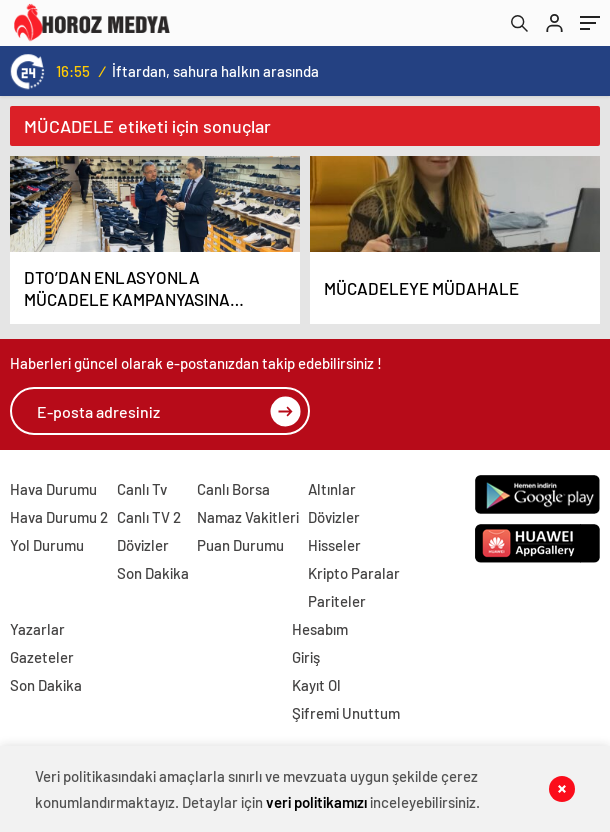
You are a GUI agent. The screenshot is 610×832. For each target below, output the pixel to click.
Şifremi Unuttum (346, 713)
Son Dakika (153, 573)
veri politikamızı (316, 802)
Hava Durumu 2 (59, 517)
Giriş (306, 657)
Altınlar (332, 489)
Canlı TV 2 (149, 517)
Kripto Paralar (354, 573)
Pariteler (337, 601)
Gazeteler (42, 657)
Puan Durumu (240, 545)
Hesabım (320, 629)
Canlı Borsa (233, 489)
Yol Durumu (47, 545)
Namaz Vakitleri (248, 517)
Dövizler (143, 545)
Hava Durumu (53, 489)
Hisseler (334, 545)
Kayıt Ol (316, 685)
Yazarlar (37, 629)
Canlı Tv (142, 489)
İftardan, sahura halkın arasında (215, 71)
